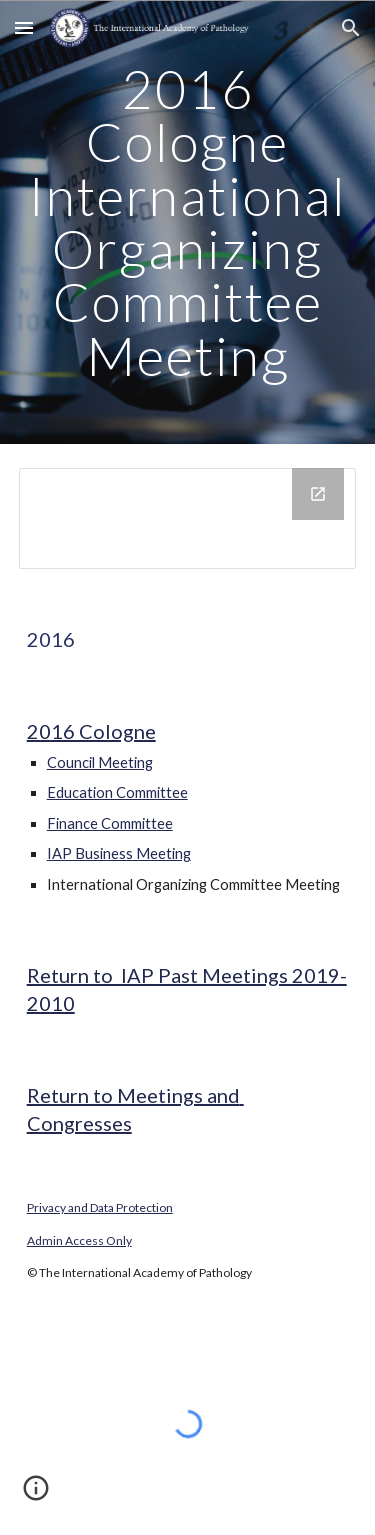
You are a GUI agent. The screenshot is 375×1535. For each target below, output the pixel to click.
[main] (188, 222)
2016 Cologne (91, 731)
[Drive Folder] (188, 518)
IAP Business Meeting (119, 853)
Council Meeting (100, 762)
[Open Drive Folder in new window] (318, 494)
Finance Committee (110, 823)
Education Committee (117, 792)
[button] (24, 27)
